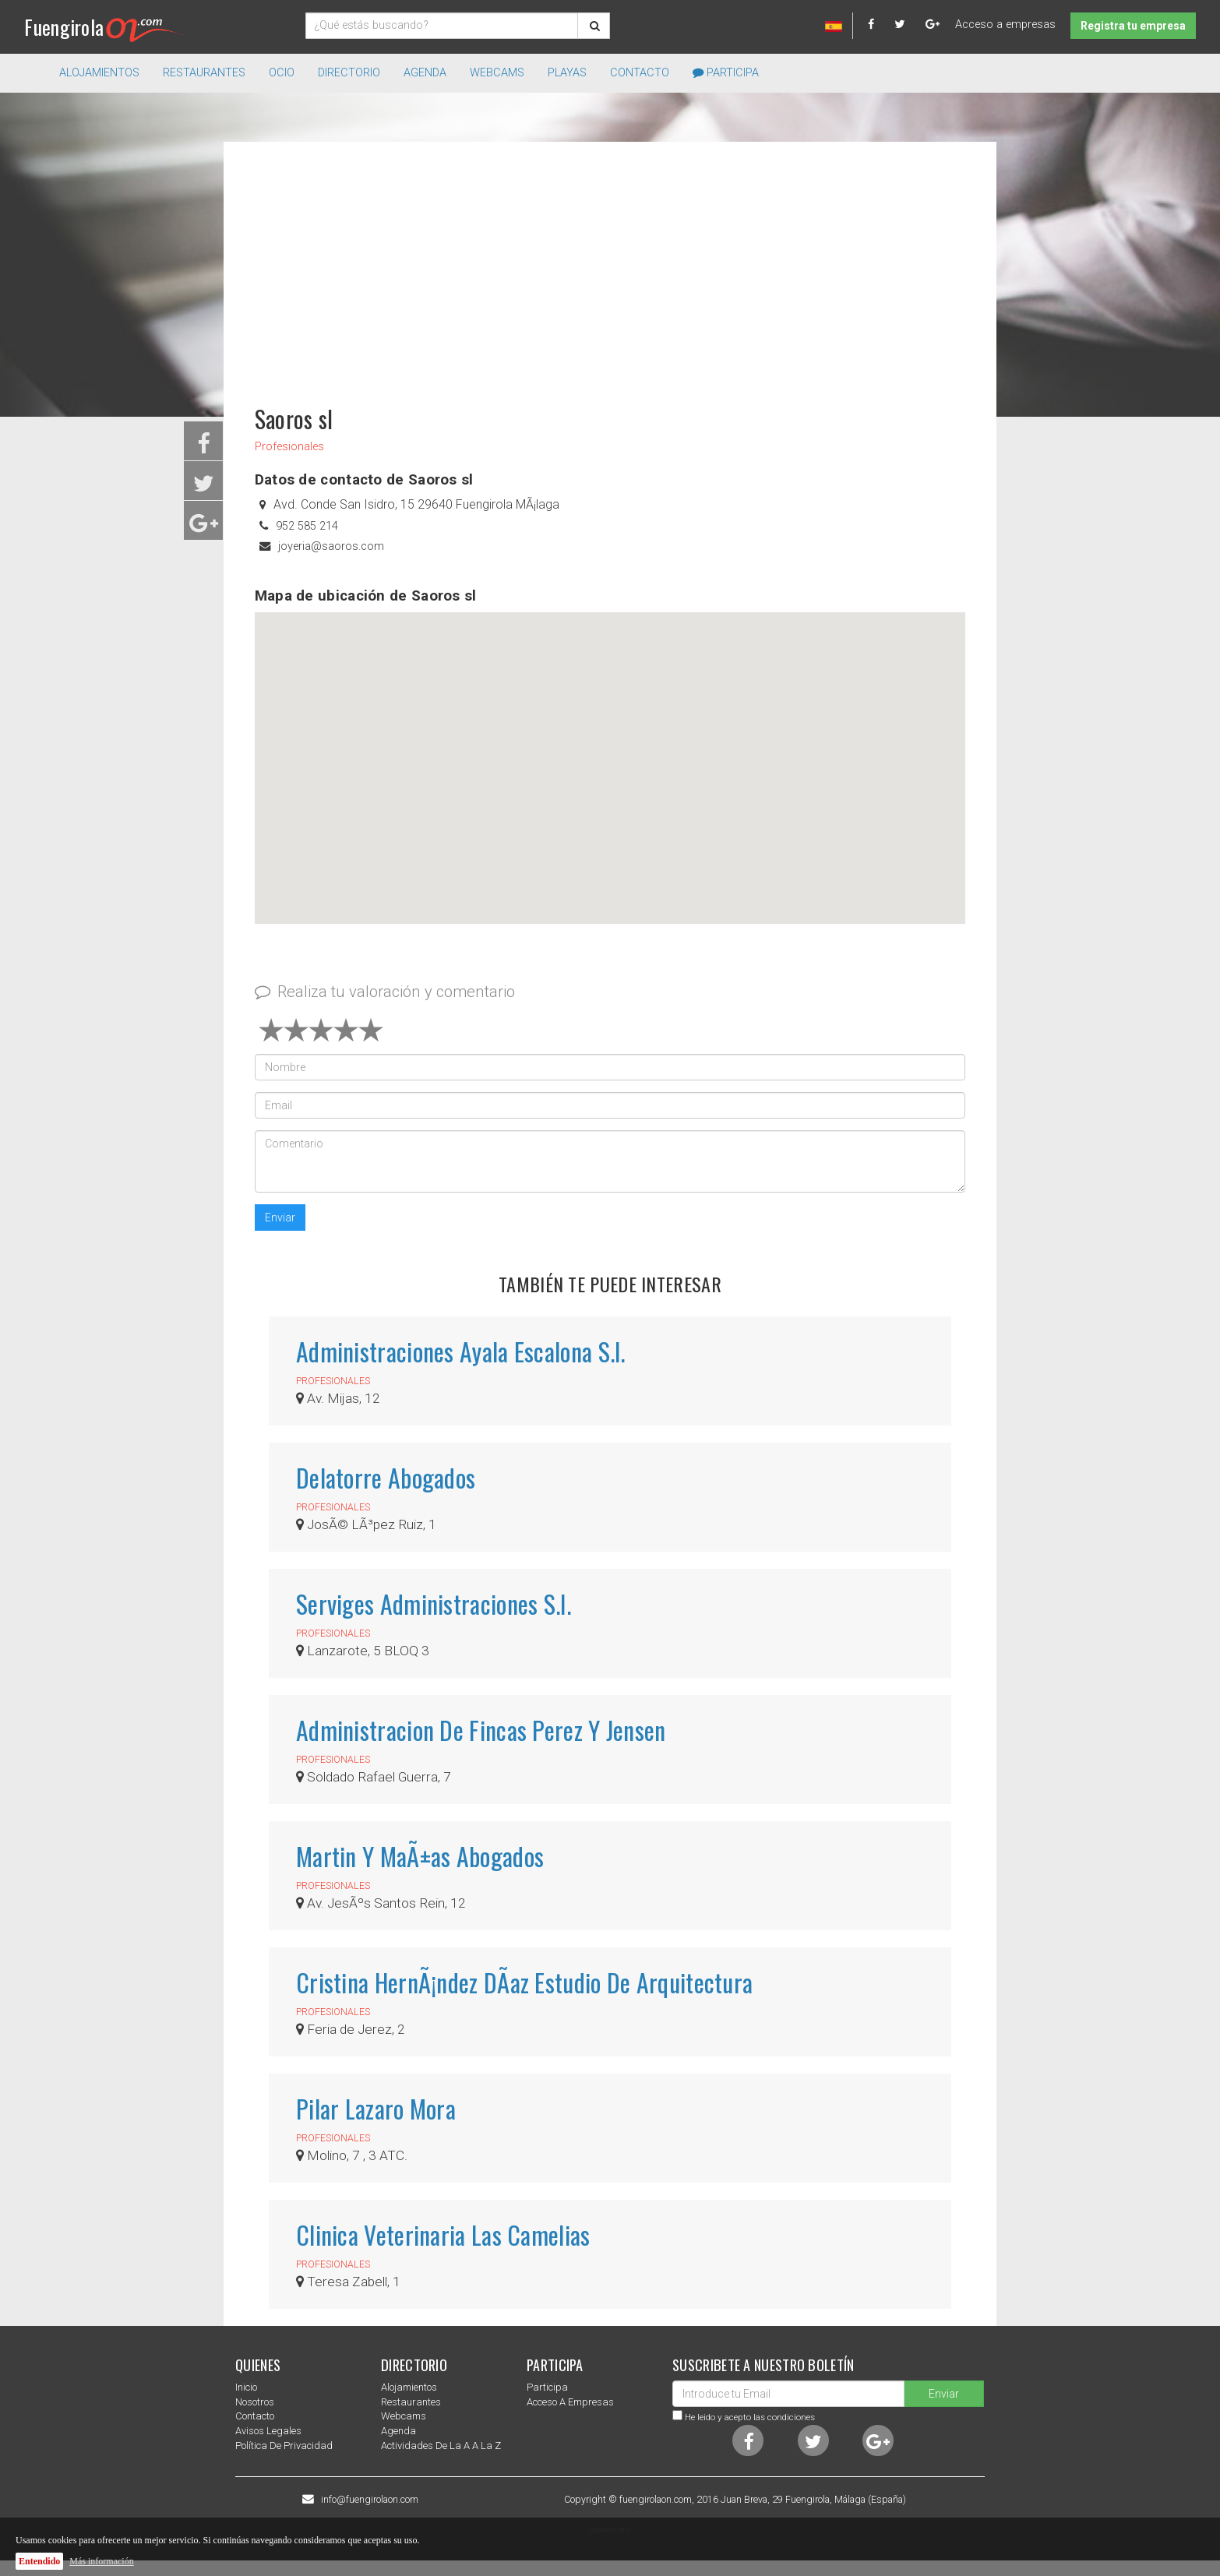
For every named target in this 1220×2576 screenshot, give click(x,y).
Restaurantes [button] (204, 72)
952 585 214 (307, 526)
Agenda (425, 72)
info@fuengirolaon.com (369, 2499)
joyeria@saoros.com (331, 546)
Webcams (497, 72)
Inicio (246, 2387)
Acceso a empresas (1005, 24)
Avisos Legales (268, 2431)
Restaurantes (411, 2402)
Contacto (639, 72)
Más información (101, 2561)
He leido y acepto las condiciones (750, 2417)
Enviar (280, 1217)
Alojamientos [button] (99, 72)
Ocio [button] (281, 72)
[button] (610, 753)
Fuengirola (104, 27)
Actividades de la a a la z (441, 2445)
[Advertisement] (610, 266)
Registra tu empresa (1133, 25)
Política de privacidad (284, 2445)
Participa (726, 72)
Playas (567, 72)
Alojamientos (409, 2387)
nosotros (254, 2402)
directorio (349, 72)
